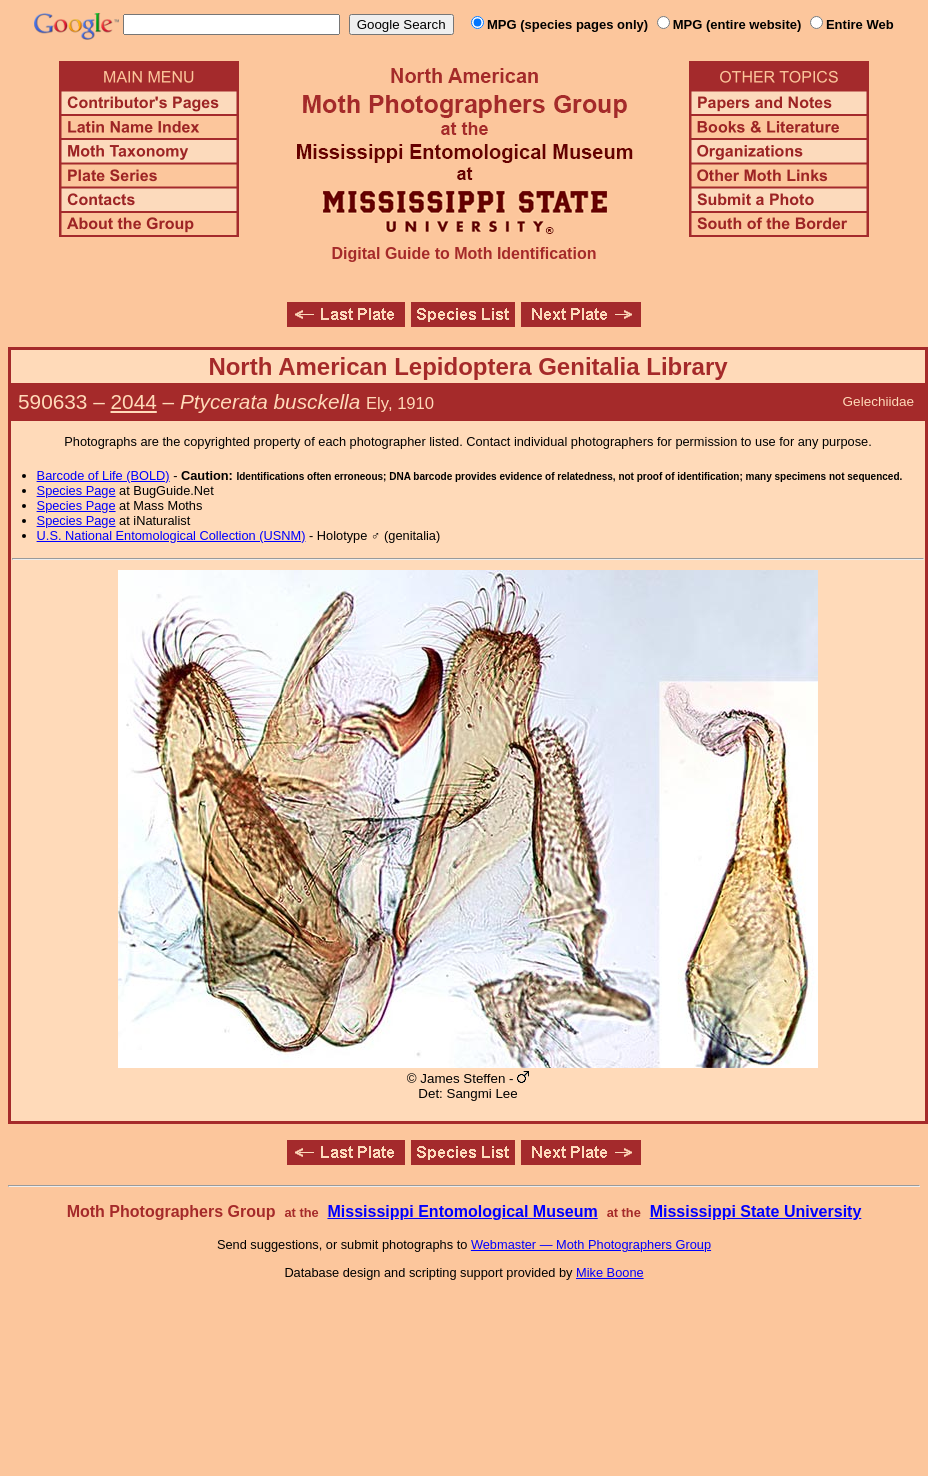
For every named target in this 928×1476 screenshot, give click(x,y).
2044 (134, 401)
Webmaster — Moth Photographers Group (591, 1244)
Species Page (76, 490)
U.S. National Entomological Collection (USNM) (171, 535)
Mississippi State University (756, 1211)
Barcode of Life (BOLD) (103, 475)
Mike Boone (610, 1272)
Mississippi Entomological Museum (462, 1211)
